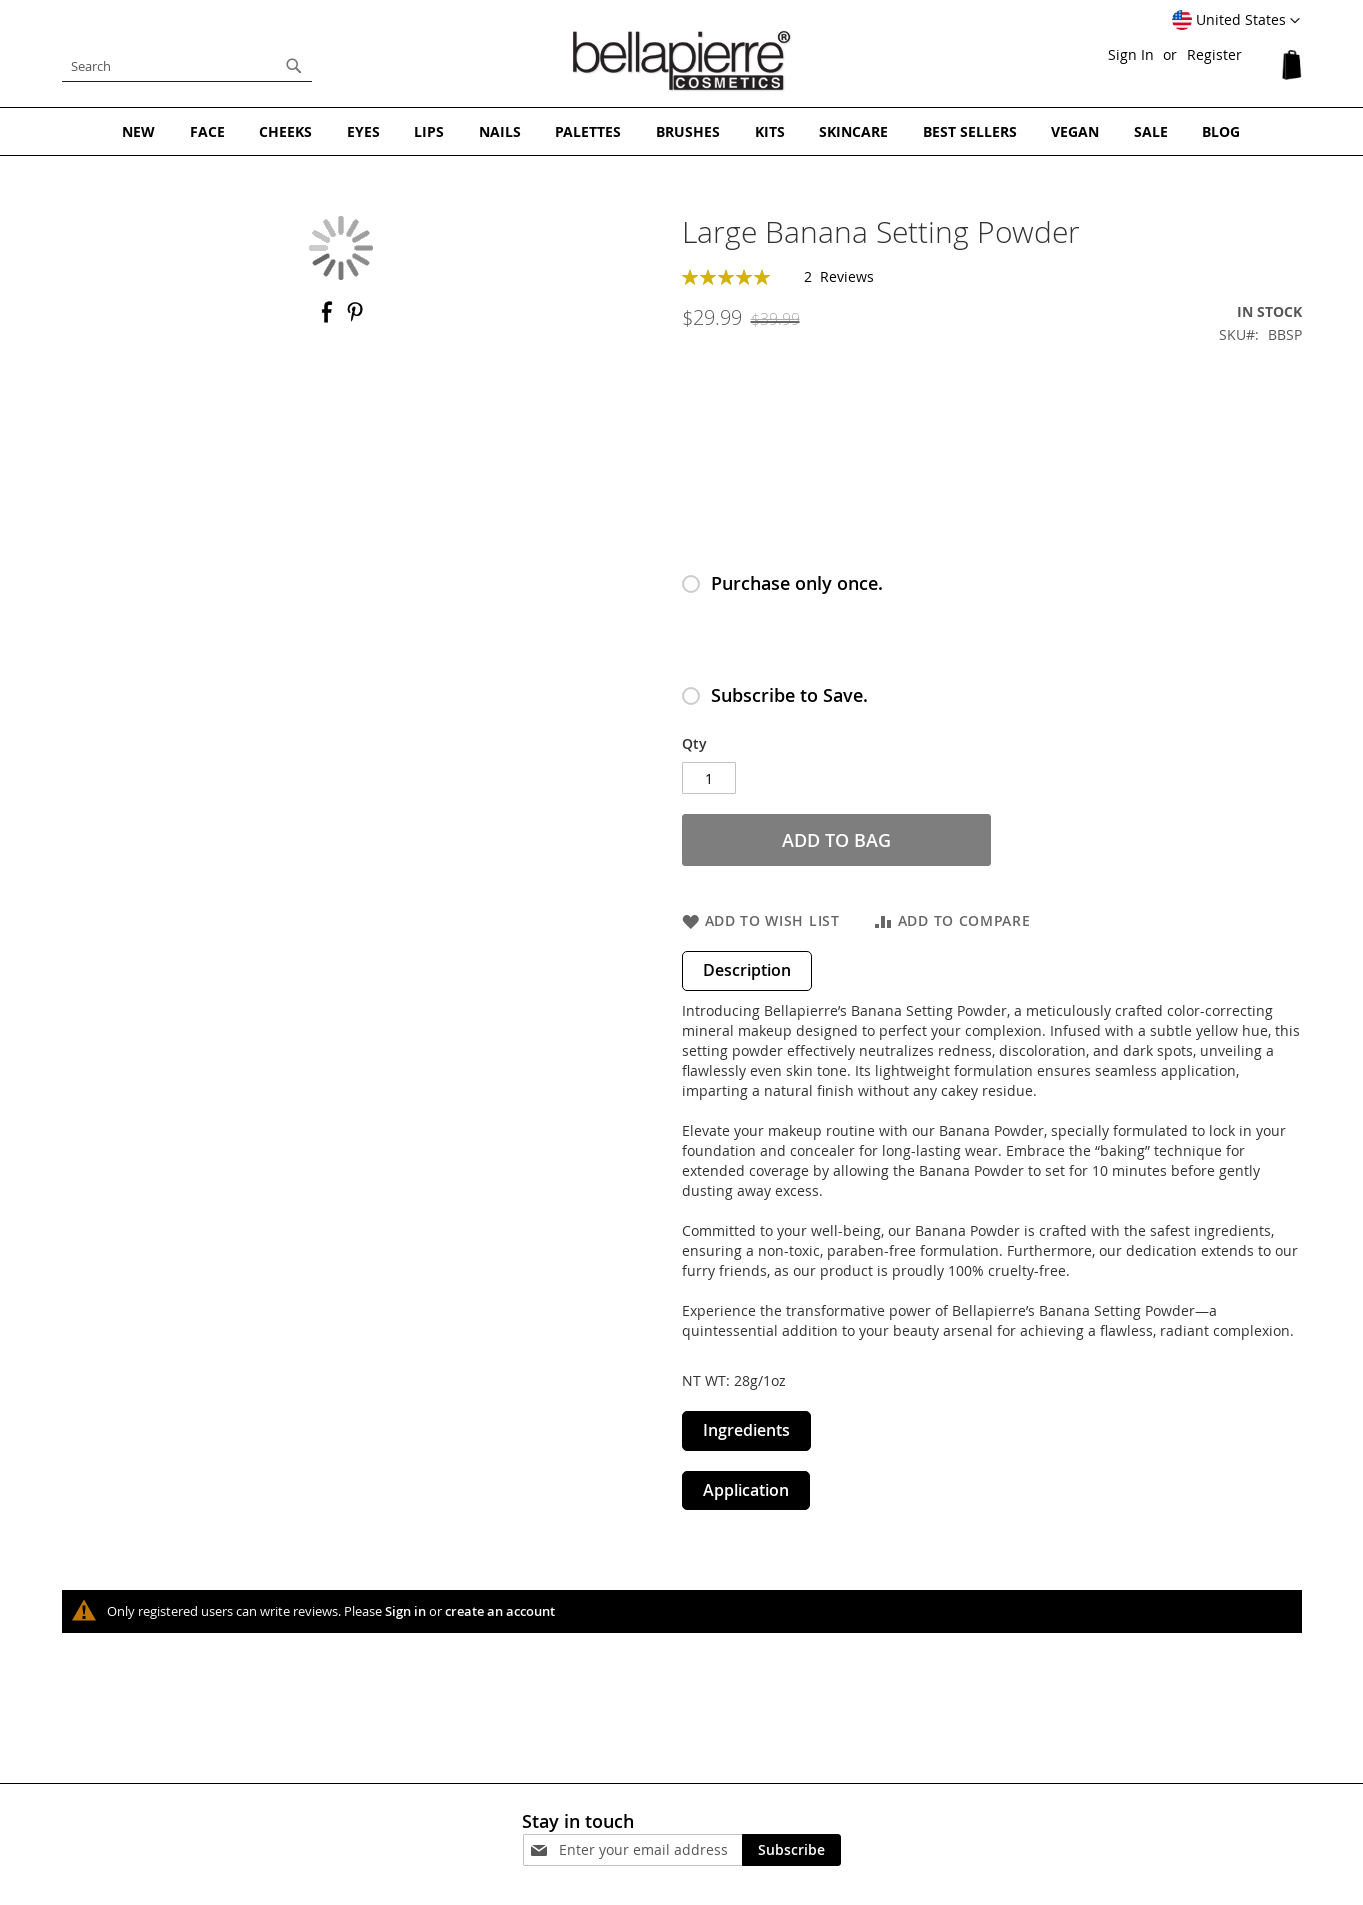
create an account (500, 1611)
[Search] (294, 66)
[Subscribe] (791, 1849)
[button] (1236, 21)
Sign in (405, 1611)
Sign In (1131, 54)
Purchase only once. (797, 583)
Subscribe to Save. (789, 695)
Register (1214, 54)
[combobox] (187, 66)
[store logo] (682, 61)
